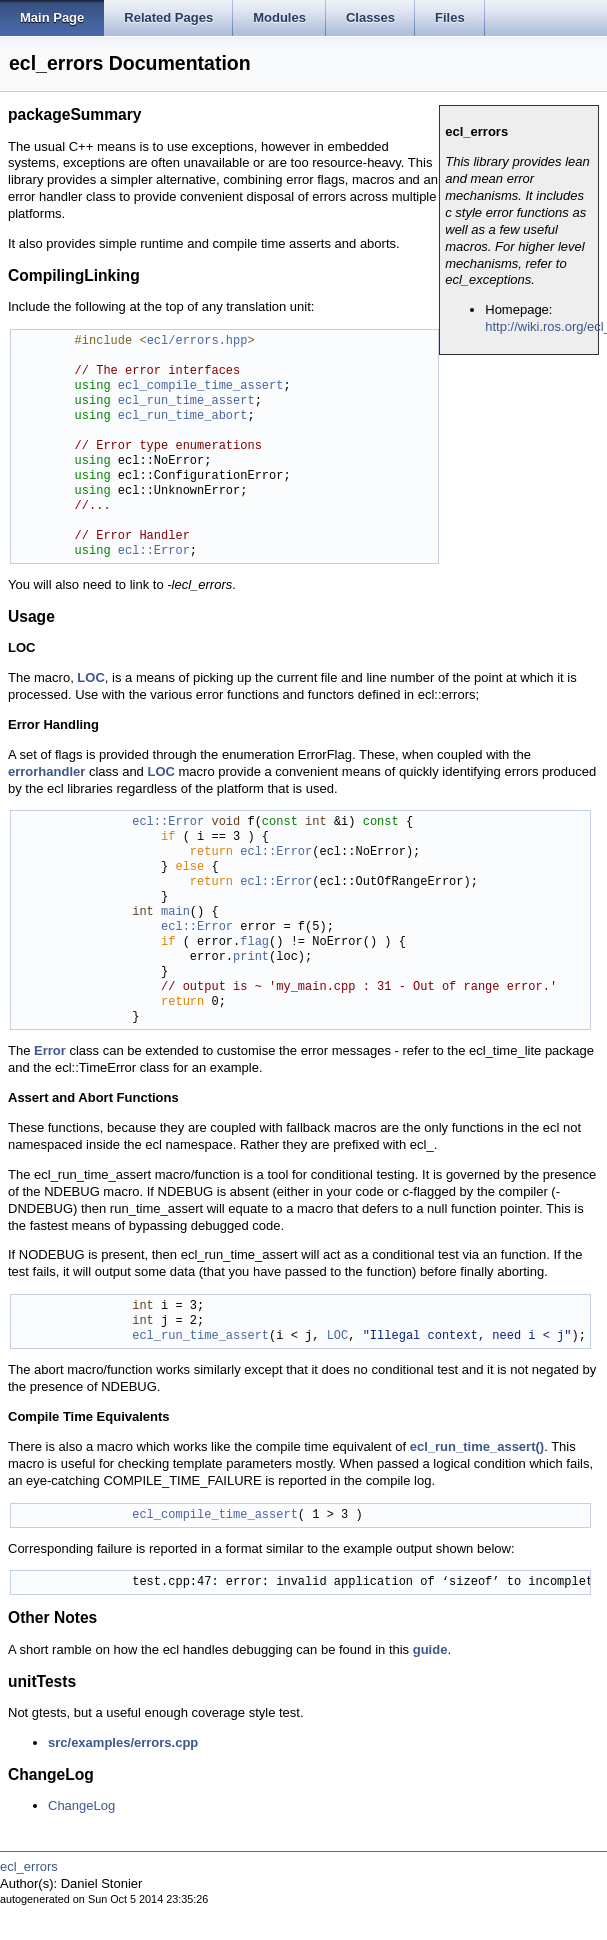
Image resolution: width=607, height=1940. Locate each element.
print (251, 957)
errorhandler (46, 771)
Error (50, 1050)
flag (254, 942)
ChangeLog (81, 1805)
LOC (90, 677)
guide (430, 1649)
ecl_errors (29, 1866)
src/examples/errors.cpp (123, 1742)
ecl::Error (154, 551)
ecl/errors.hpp (197, 341)
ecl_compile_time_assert (201, 386)
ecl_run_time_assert (186, 401)
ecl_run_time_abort (183, 416)
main (175, 912)
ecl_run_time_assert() (477, 1446)
